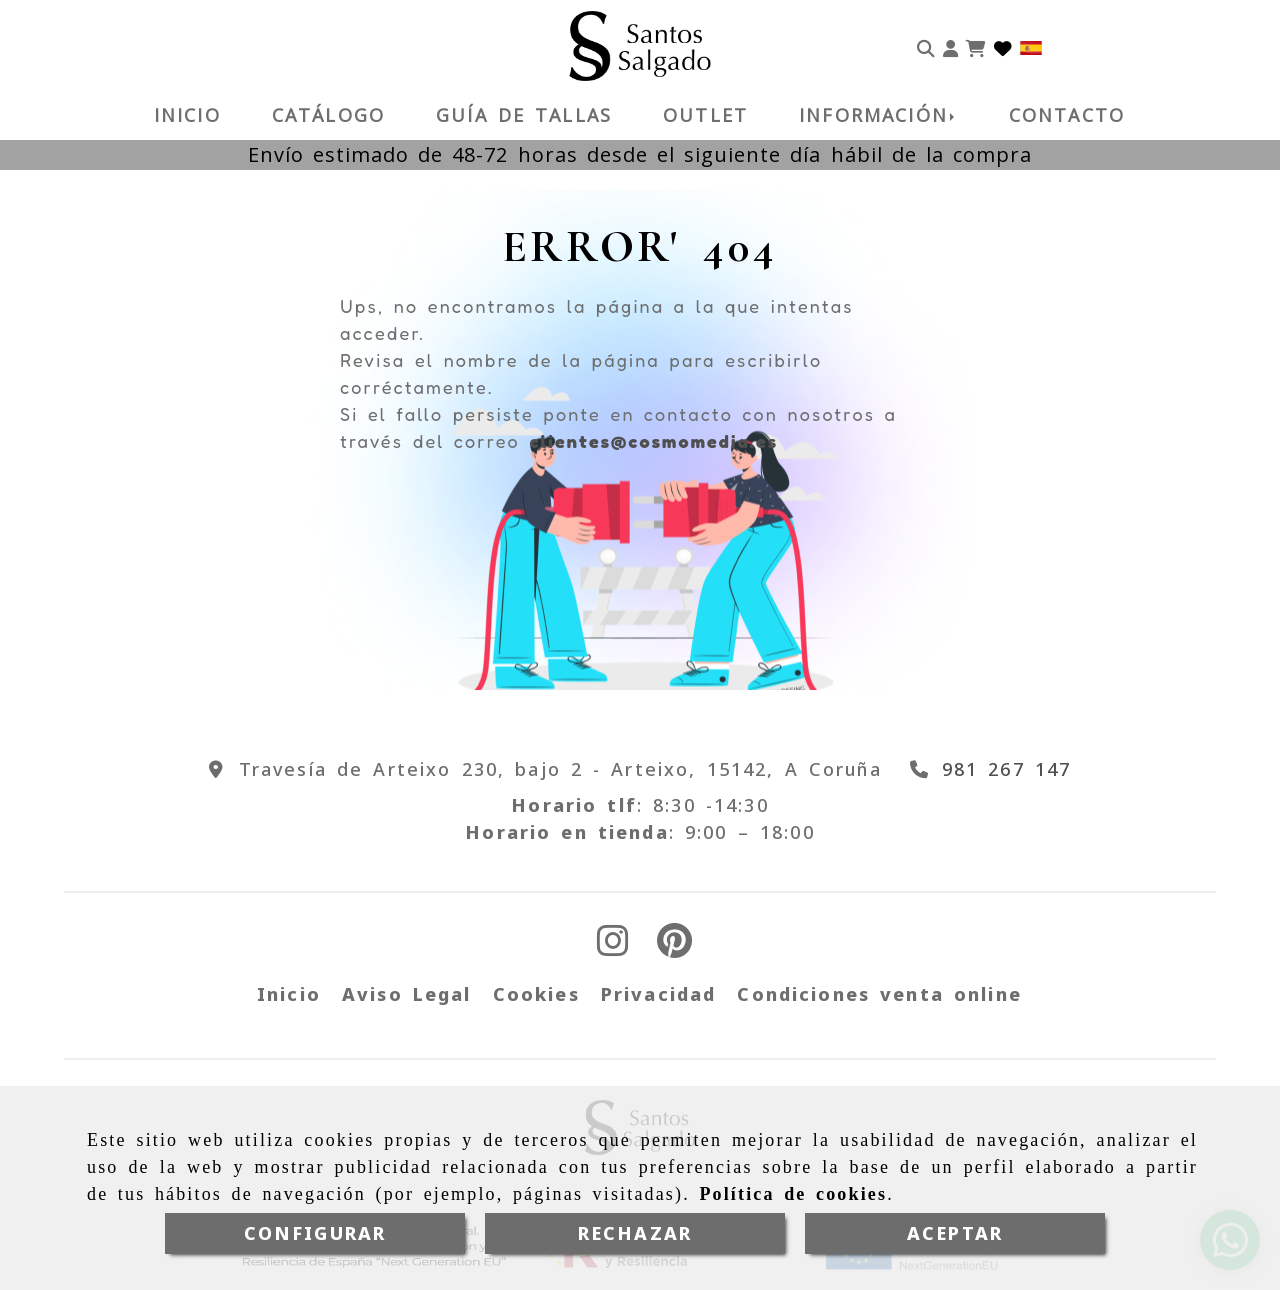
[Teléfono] (987, 769)
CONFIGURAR (315, 1233)
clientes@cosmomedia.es (653, 441)
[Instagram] (613, 947)
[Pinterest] (674, 947)
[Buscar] (926, 46)
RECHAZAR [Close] (635, 1233)
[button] (950, 46)
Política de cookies (793, 1194)
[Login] (1003, 46)
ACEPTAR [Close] (955, 1233)
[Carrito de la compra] (976, 46)
